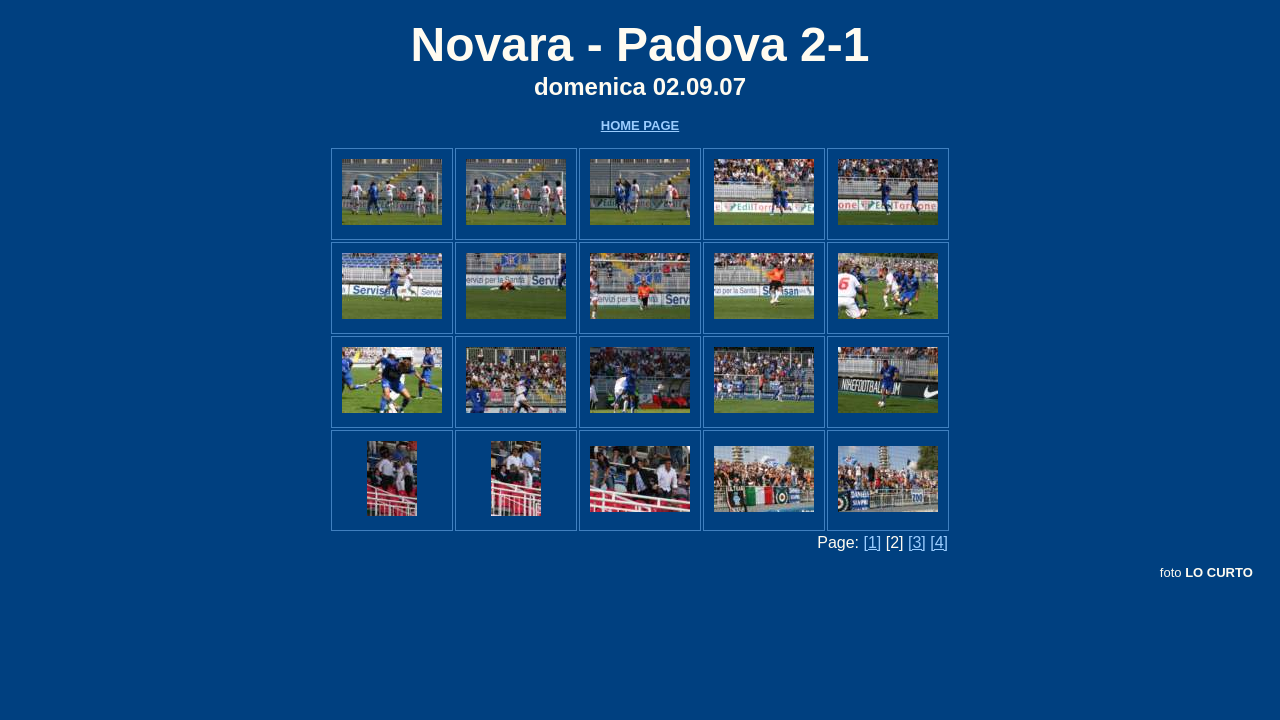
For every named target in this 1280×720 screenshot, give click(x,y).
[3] (917, 542)
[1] (872, 542)
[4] (939, 542)
